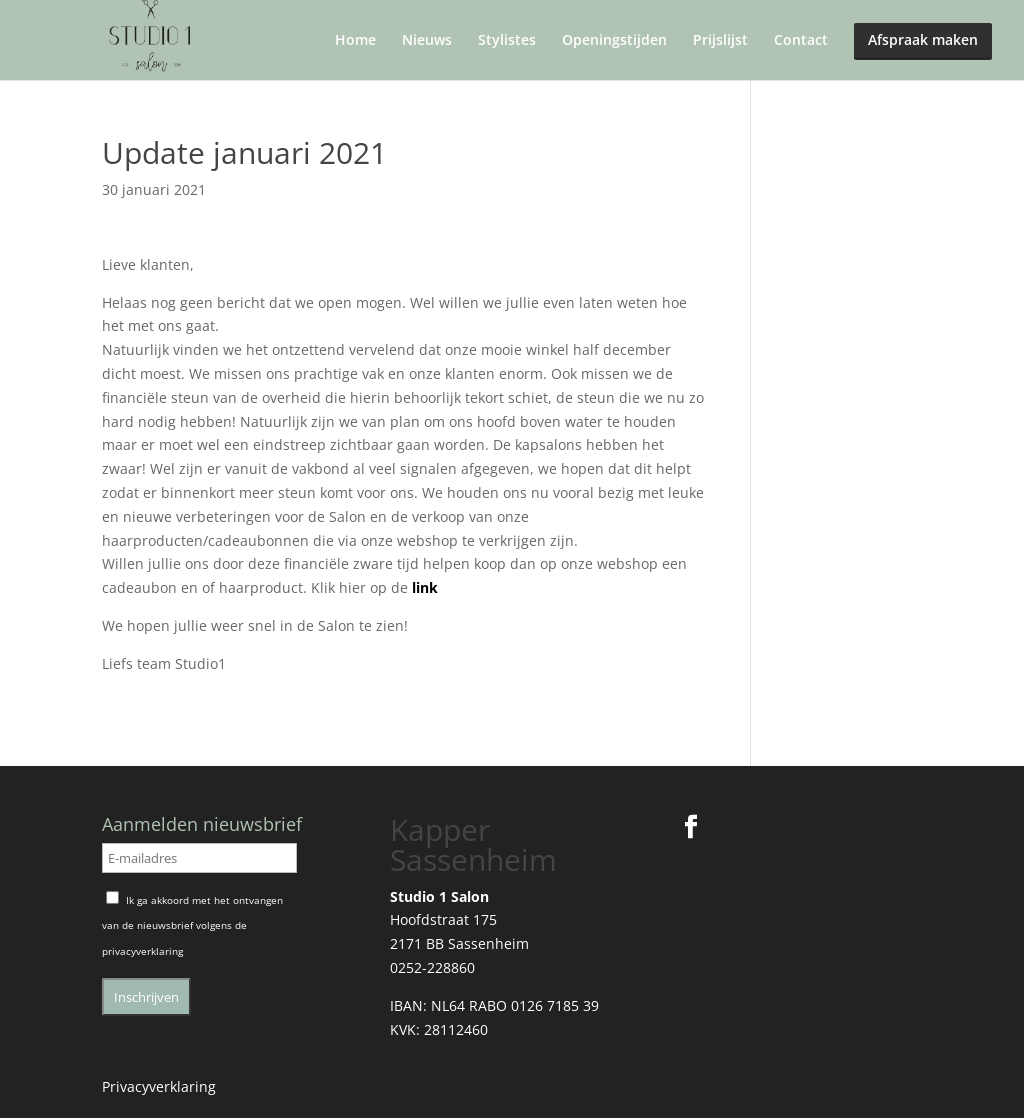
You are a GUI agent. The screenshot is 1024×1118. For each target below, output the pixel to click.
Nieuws (427, 41)
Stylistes (507, 41)
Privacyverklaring (159, 1086)
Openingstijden (614, 41)
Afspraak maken (923, 39)
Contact (801, 41)
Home (355, 41)
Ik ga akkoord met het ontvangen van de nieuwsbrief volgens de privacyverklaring (192, 926)
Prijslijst (720, 41)
